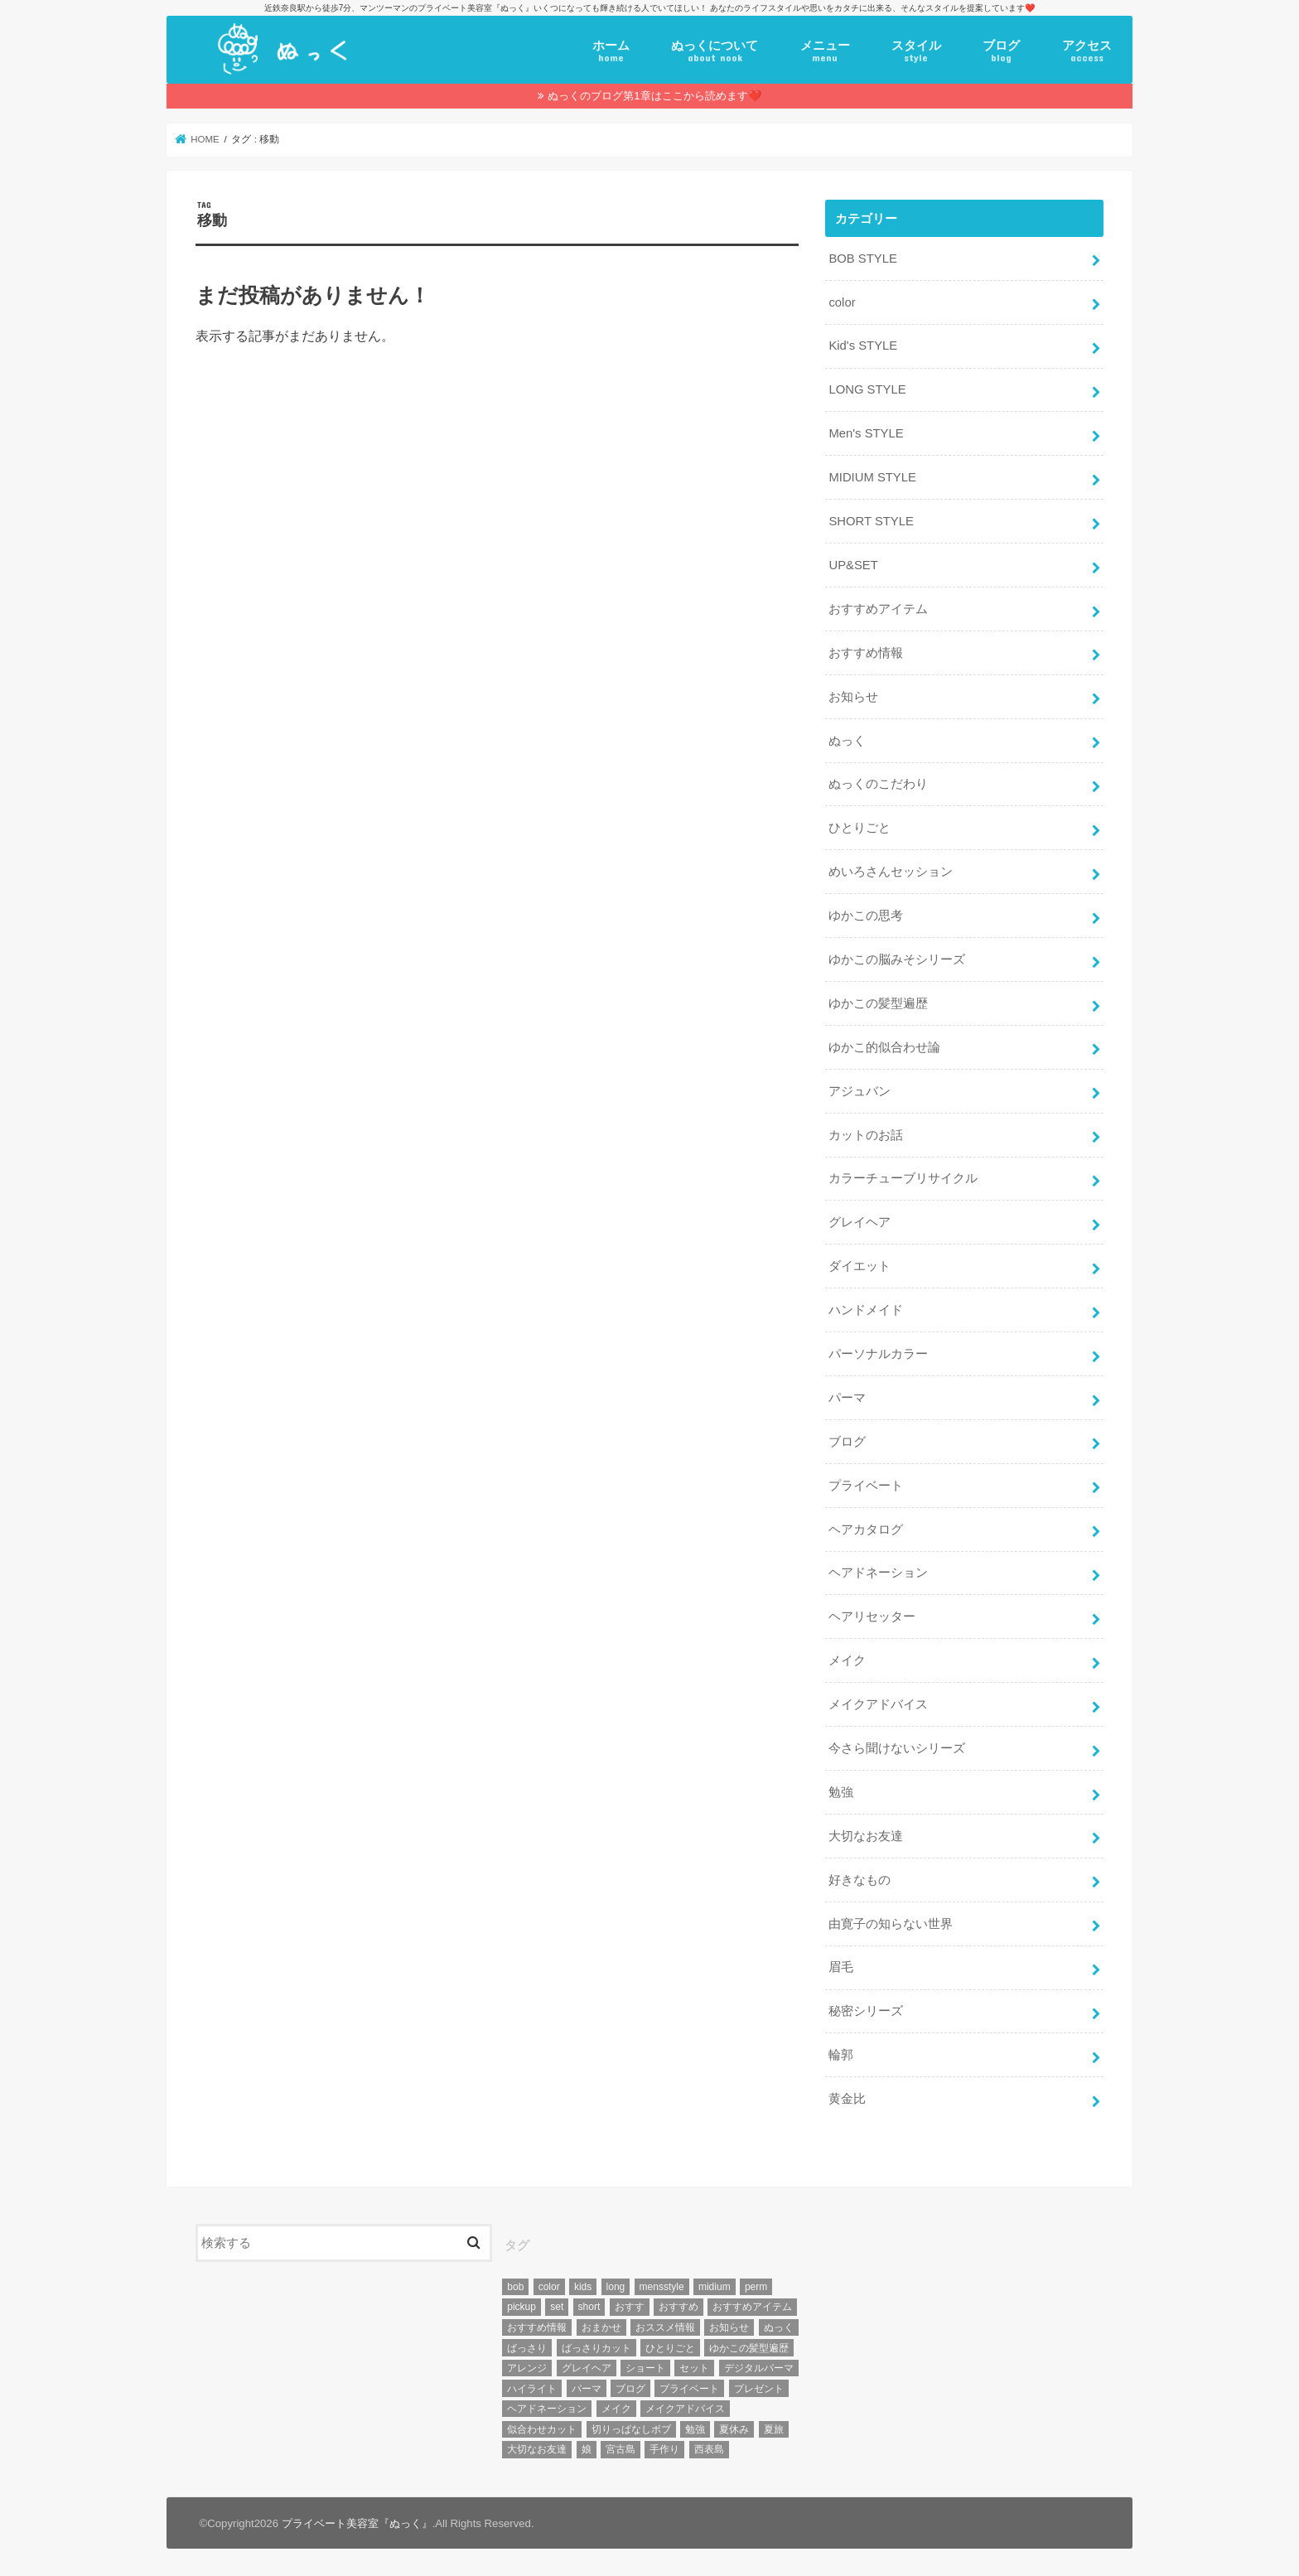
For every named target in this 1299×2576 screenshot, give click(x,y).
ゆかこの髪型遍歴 (878, 1003)
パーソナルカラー (878, 1353)
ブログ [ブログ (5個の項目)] (630, 2389)
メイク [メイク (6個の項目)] (616, 2408)
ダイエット (859, 1266)
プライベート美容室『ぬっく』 (357, 2523)
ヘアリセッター (871, 1616)
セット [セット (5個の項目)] (694, 2368)
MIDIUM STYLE (871, 477)
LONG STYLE (866, 389)
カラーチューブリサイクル (903, 1178)
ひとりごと (859, 827)
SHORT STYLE (870, 521)
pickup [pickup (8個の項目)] (521, 2307)
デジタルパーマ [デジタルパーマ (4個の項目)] (759, 2368)
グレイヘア (859, 1222)
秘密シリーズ (865, 2011)
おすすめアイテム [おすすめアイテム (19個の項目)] (752, 2307)
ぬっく (847, 740)
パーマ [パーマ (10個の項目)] (586, 2389)
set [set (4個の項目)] (556, 2307)
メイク (847, 1660)
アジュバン (859, 1091)
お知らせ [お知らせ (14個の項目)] (729, 2327)
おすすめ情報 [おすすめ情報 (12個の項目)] (537, 2327)
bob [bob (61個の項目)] (515, 2287)
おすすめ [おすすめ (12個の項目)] (678, 2307)
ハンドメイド (865, 1310)
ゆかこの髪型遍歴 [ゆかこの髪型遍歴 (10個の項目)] (749, 2348)
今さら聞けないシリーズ (896, 1748)
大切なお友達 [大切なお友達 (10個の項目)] (537, 2449)
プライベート (865, 1485)
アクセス (1087, 51)
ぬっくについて (714, 51)
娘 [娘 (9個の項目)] (587, 2449)
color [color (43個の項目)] (549, 2287)
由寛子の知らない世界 (890, 1924)
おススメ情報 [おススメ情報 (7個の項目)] (665, 2327)
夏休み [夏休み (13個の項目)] (734, 2429)
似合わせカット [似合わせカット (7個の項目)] (542, 2429)
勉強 (840, 1792)
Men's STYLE (865, 433)
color (841, 302)
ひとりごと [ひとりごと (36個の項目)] (670, 2348)
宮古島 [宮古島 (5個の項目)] (620, 2449)
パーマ (847, 1397)
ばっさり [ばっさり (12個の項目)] (527, 2348)
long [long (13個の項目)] (615, 2287)
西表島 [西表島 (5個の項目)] (709, 2449)
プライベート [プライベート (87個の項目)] (689, 2389)
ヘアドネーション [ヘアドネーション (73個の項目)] (547, 2408)
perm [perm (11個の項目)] (756, 2287)
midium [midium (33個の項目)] (714, 2287)
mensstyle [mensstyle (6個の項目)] (662, 2287)
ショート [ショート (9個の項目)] (645, 2368)
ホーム (611, 51)
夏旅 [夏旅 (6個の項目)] (774, 2429)
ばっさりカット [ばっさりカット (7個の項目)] (596, 2348)
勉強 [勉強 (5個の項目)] (695, 2429)
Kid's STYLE (862, 345)
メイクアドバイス (878, 1704)
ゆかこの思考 (865, 915)
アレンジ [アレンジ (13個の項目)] (527, 2368)
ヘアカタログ (865, 1529)
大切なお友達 (865, 1836)
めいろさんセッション (890, 871)
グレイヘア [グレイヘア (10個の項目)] (586, 2368)
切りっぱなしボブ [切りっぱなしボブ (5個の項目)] (631, 2429)
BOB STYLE (862, 258)
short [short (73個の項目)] (589, 2307)
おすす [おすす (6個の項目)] (630, 2307)
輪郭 (840, 2054)
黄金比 (847, 2098)
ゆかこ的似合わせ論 (884, 1047)
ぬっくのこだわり (878, 783)
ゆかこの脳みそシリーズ (896, 959)
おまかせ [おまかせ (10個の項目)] (601, 2327)
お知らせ (853, 696)
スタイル (916, 51)
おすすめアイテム (878, 609)
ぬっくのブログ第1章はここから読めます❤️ (654, 95)
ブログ (1001, 51)
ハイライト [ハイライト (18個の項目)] (532, 2389)
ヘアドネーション (878, 1572)
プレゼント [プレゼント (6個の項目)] (759, 2389)
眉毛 (840, 1967)
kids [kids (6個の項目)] (583, 2287)
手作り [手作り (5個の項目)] (664, 2449)
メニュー (825, 51)
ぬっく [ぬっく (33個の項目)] (779, 2327)
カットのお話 (865, 1135)
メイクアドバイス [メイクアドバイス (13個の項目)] (685, 2408)
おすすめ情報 (865, 653)
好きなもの (859, 1880)
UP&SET (852, 565)
